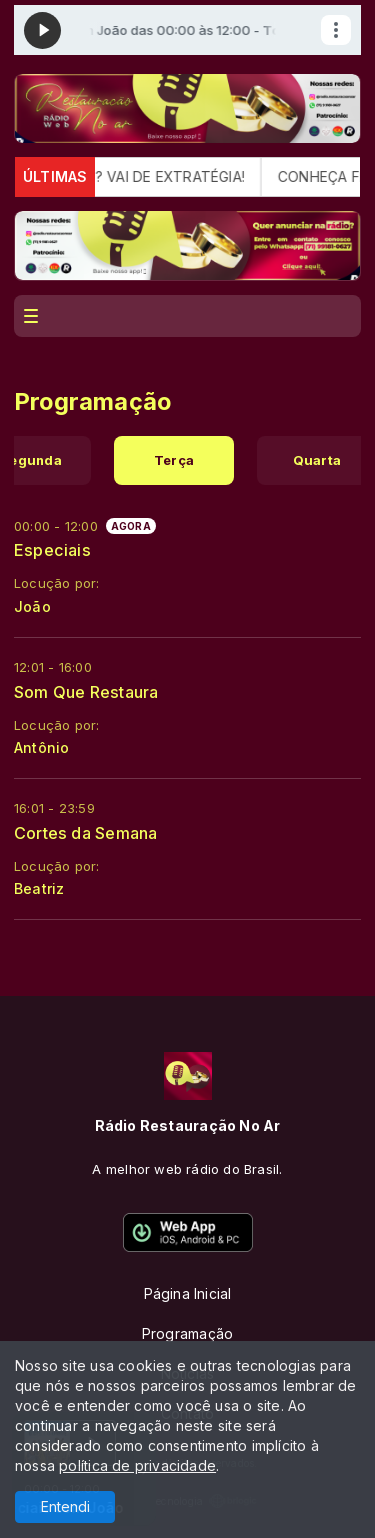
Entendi (65, 1506)
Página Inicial (188, 1293)
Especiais (52, 550)
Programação (187, 1333)
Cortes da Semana (85, 833)
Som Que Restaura (86, 692)
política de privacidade (137, 1465)
